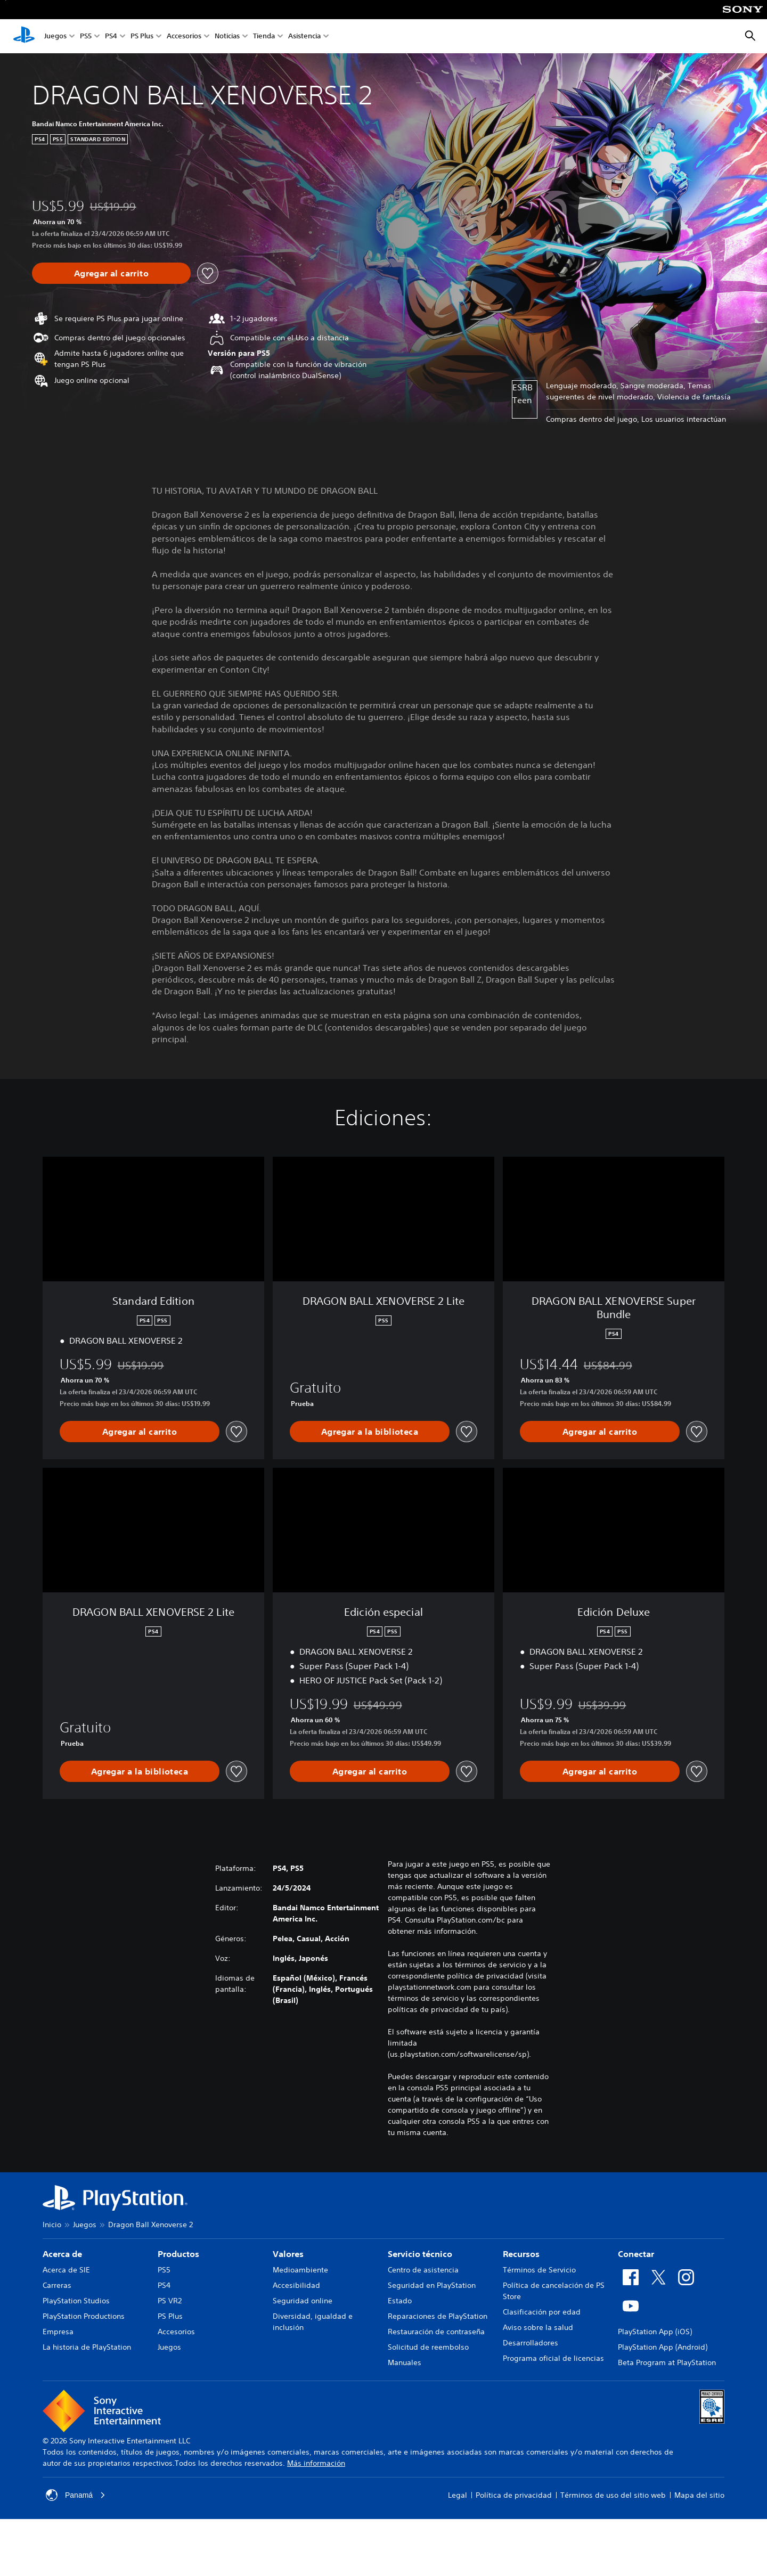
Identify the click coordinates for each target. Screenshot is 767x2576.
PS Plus (141, 36)
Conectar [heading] (636, 2253)
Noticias (227, 36)
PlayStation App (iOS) (655, 2331)
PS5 (86, 36)
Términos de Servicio (539, 2270)
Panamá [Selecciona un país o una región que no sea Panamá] (76, 2495)
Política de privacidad (514, 2495)
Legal (457, 2495)
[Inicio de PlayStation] (24, 36)
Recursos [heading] (521, 2253)
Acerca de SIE (66, 2270)
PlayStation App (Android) (662, 2347)
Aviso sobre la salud (538, 2327)
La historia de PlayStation (87, 2347)
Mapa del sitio (699, 2495)
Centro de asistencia (423, 2270)
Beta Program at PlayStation (667, 2362)
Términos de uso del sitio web (613, 2495)
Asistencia (304, 36)
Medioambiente (300, 2270)
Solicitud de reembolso (428, 2347)
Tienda (264, 36)
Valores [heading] (288, 2253)
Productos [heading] (178, 2253)
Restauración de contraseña (436, 2331)
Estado (400, 2300)
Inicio (52, 2224)
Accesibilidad (296, 2285)
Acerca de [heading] (62, 2253)
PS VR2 (170, 2300)
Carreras (57, 2285)
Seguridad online (302, 2300)
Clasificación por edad (542, 2312)
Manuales (404, 2362)
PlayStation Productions (84, 2316)
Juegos (55, 36)
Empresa (58, 2331)
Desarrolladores (530, 2343)
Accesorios (184, 36)
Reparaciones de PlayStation (437, 2316)
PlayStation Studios (76, 2300)
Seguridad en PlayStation (432, 2285)
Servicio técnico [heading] (420, 2253)
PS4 (111, 36)
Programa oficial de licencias (553, 2358)
